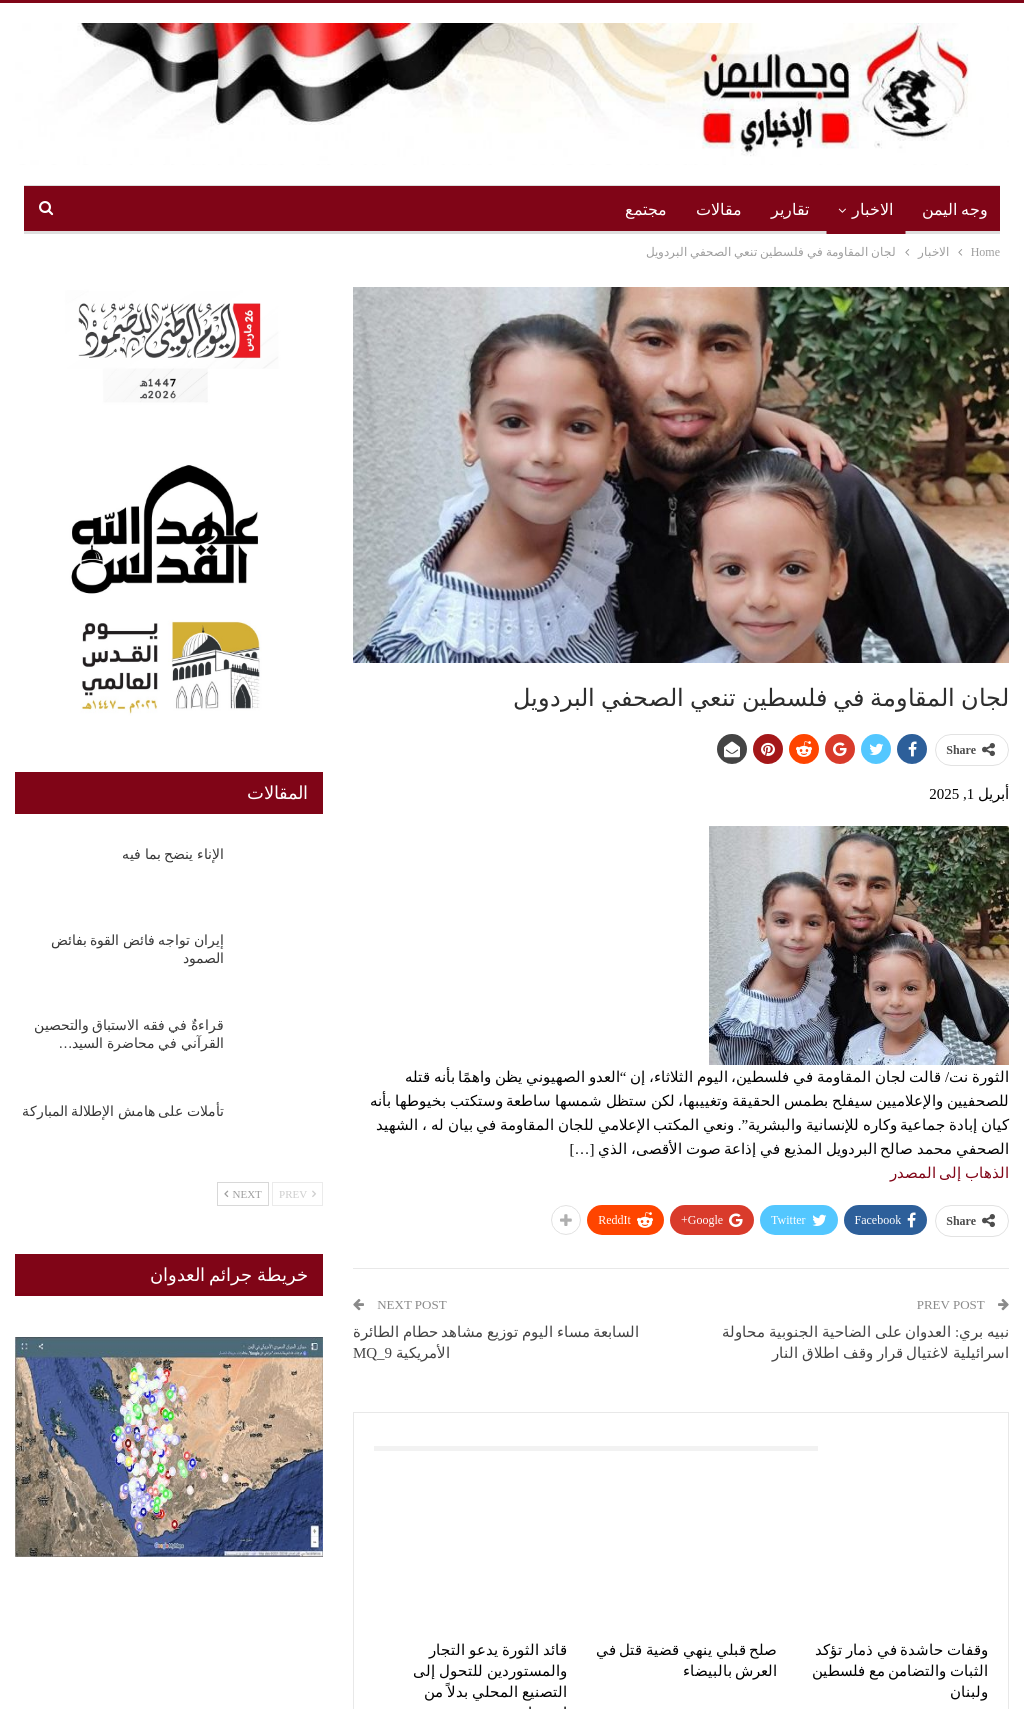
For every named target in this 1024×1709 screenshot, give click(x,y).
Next (243, 1194)
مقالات (719, 209)
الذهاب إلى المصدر (950, 1173)
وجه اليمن (955, 209)
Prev (297, 1194)
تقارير (790, 209)
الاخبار (872, 209)
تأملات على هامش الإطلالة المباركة (123, 1111)
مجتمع (646, 209)
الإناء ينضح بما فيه (173, 854)
